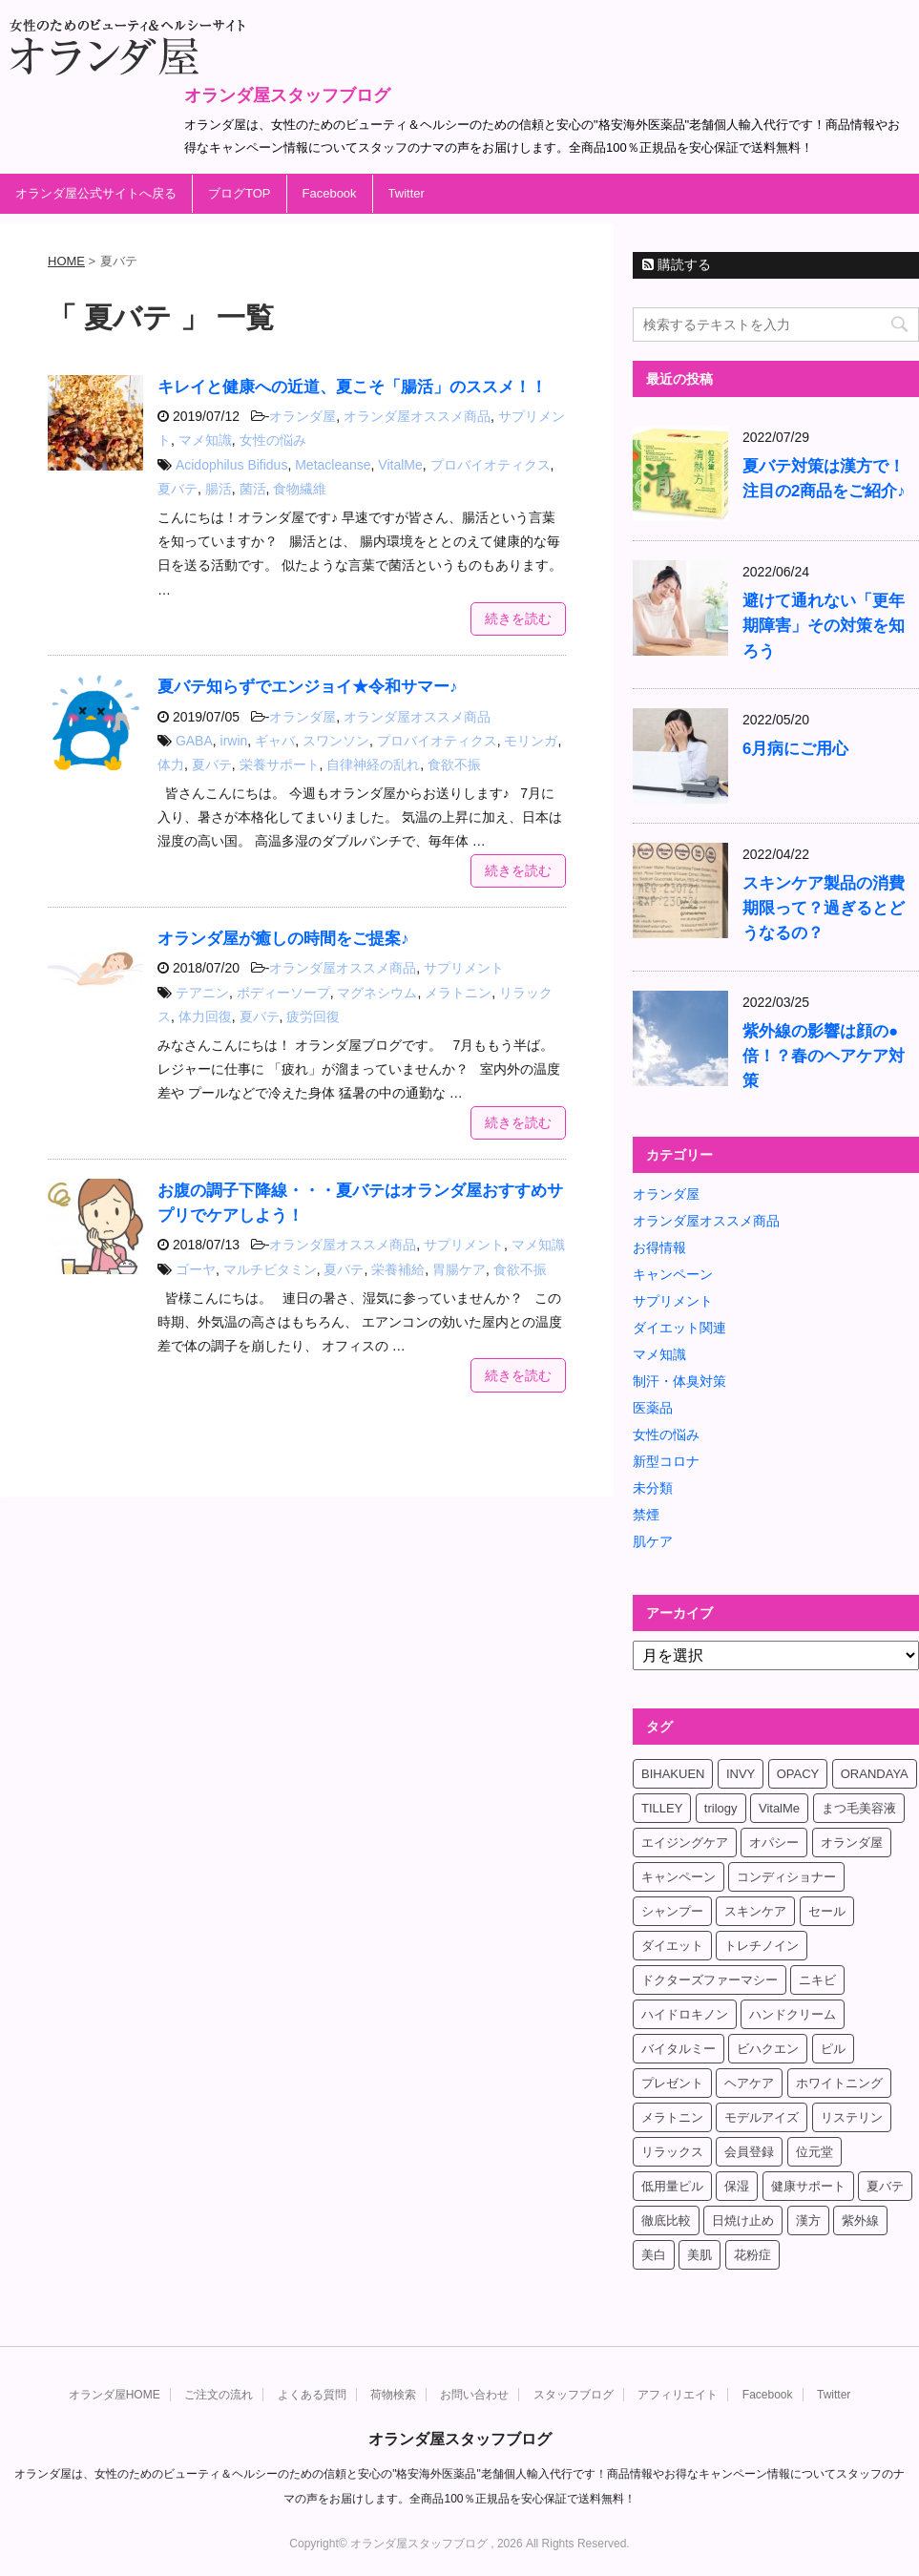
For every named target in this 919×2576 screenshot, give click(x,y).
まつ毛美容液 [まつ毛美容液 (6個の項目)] (859, 1808)
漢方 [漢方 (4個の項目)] (808, 2220)
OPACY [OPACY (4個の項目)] (798, 1774)
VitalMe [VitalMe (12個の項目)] (779, 1808)
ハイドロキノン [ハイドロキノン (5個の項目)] (684, 2014)
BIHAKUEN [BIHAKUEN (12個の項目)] (672, 1774)
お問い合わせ (474, 2394)
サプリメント (464, 967)
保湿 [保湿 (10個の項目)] (736, 2186)
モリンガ (530, 740)
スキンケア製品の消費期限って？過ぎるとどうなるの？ (823, 908)
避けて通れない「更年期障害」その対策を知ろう (823, 626)
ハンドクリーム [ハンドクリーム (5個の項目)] (792, 2014)
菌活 (253, 488)
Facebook (330, 193)
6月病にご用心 (795, 749)
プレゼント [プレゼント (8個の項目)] (672, 2083)
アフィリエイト (677, 2394)
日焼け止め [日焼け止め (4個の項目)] (743, 2220)
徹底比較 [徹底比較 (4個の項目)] (666, 2220)
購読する (676, 264)
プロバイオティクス (490, 464)
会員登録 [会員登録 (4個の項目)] (749, 2152)
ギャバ (275, 740)
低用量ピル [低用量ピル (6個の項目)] (672, 2186)
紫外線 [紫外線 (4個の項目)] (860, 2220)
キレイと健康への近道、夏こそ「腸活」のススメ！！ (352, 387)
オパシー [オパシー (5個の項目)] (774, 1842)
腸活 (218, 488)
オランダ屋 (302, 416)
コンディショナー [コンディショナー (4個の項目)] (786, 1877)
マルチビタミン (270, 1269)
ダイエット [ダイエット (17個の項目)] (672, 1945)
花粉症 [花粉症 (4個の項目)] (752, 2255)
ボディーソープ (283, 992)
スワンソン (336, 740)
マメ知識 (205, 440)
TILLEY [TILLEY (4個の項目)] (661, 1808)
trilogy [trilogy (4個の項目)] (721, 1808)
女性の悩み (273, 440)
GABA (194, 740)
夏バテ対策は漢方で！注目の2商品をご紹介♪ (824, 478)
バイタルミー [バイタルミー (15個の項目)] (678, 2049)
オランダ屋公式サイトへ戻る (96, 193)
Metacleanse (332, 464)
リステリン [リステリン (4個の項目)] (852, 2117)
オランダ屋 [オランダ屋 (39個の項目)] (852, 1842)
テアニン (202, 992)
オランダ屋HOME (114, 2394)
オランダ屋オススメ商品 (417, 416)
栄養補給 (398, 1269)
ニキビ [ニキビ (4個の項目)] (817, 1980)
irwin (234, 740)
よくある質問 (312, 2394)
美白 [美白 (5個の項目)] (653, 2255)
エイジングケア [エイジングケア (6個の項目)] (684, 1842)
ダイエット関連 (679, 1327)
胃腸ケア (459, 1269)
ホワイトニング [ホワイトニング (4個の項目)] (839, 2083)
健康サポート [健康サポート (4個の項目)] (808, 2186)
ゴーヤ (196, 1269)
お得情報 (659, 1247)
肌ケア (653, 1541)
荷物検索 (393, 2394)
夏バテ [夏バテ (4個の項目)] (885, 2186)
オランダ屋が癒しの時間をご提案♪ (282, 939)
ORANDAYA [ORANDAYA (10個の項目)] (875, 1774)
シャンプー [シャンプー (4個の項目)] (672, 1911)
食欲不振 (454, 764)
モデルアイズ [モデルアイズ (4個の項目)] (761, 2117)
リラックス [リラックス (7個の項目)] (672, 2152)
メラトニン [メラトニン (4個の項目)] (672, 2117)
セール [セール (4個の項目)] (827, 1911)
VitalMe (400, 464)
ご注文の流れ (218, 2394)
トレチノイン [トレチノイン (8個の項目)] (761, 1945)
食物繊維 (299, 488)
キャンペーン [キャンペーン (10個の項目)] (678, 1877)
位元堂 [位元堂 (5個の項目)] (814, 2152)
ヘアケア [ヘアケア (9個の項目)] (749, 2083)
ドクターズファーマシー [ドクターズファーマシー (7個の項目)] (709, 1980)
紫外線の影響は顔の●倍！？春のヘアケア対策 (823, 1056)
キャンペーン (673, 1274)
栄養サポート (280, 764)
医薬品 (653, 1407)
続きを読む (518, 618)
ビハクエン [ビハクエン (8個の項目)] (768, 2049)
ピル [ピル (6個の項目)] (833, 2049)
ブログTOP (239, 193)
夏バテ (177, 488)
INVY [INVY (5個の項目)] (740, 1774)
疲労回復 (313, 1016)
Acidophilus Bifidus (232, 464)
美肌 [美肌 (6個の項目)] (699, 2255)
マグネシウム (377, 992)
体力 (170, 764)
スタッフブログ (573, 2394)
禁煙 (646, 1514)
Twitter (406, 193)
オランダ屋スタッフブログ (287, 95)
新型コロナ (666, 1461)
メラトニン (458, 992)
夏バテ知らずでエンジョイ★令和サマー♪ (307, 687)
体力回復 (205, 1016)
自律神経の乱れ (373, 764)
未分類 (653, 1488)
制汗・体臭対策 (679, 1381)
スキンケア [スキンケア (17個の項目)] (755, 1911)
